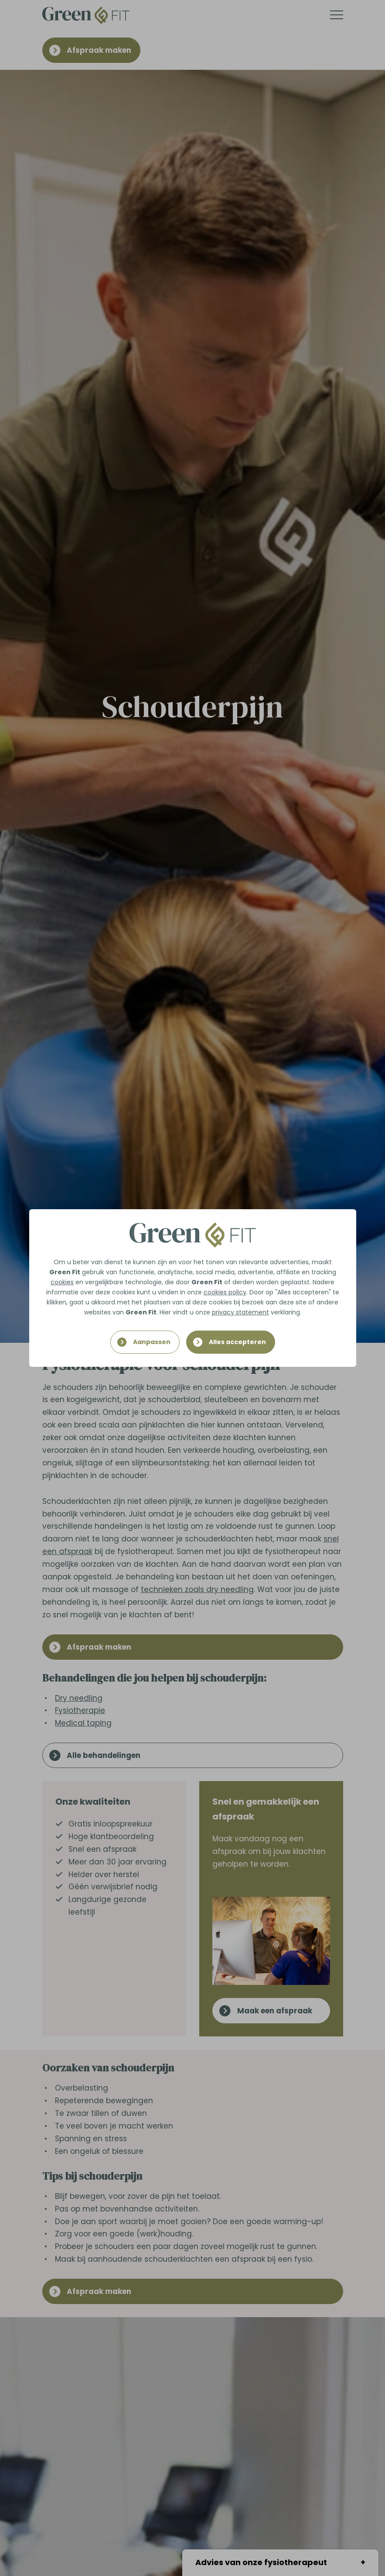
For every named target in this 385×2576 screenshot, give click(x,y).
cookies (62, 1282)
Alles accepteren (237, 1342)
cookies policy (225, 1292)
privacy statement (240, 1312)
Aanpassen (151, 1342)
